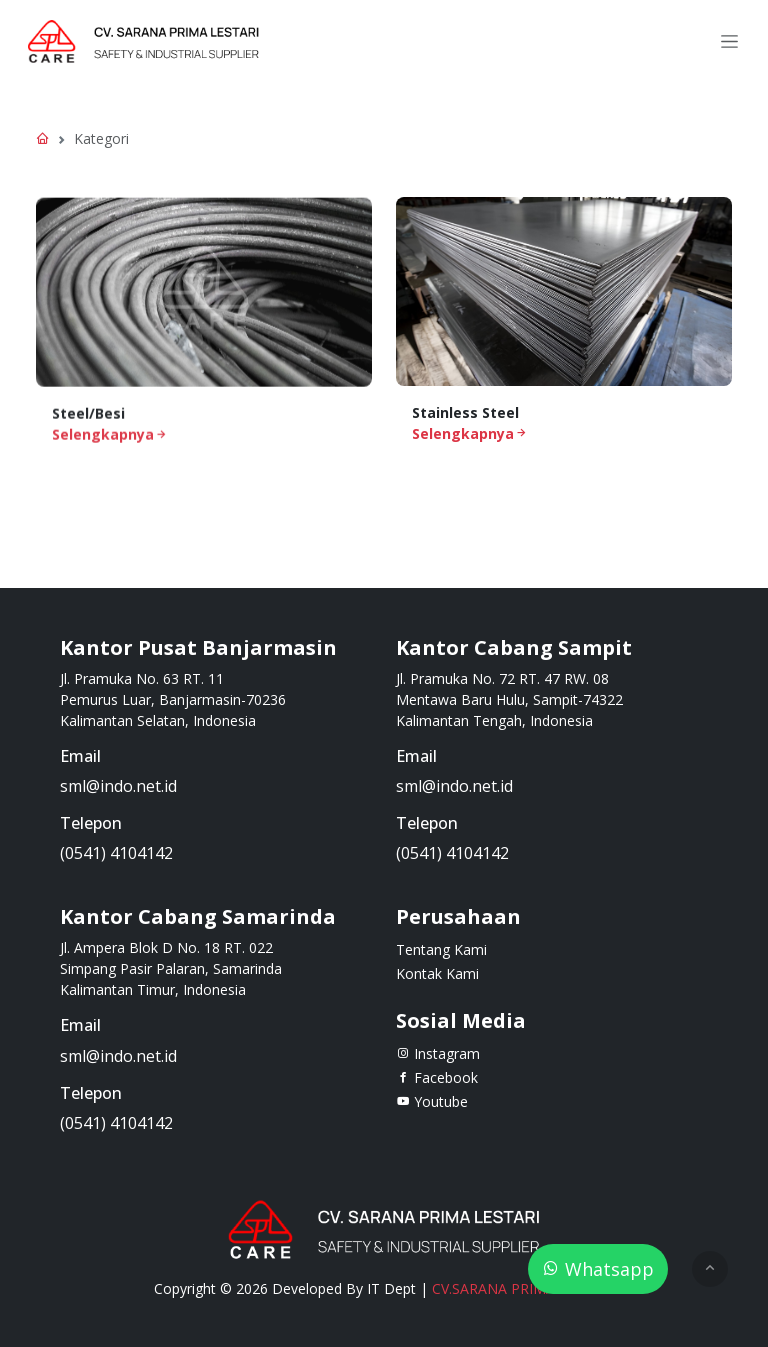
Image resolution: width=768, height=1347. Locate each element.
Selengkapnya (110, 437)
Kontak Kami (437, 973)
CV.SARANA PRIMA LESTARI (523, 1288)
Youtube (432, 1101)
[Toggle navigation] (729, 41)
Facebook (437, 1077)
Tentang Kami (441, 949)
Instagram (438, 1053)
